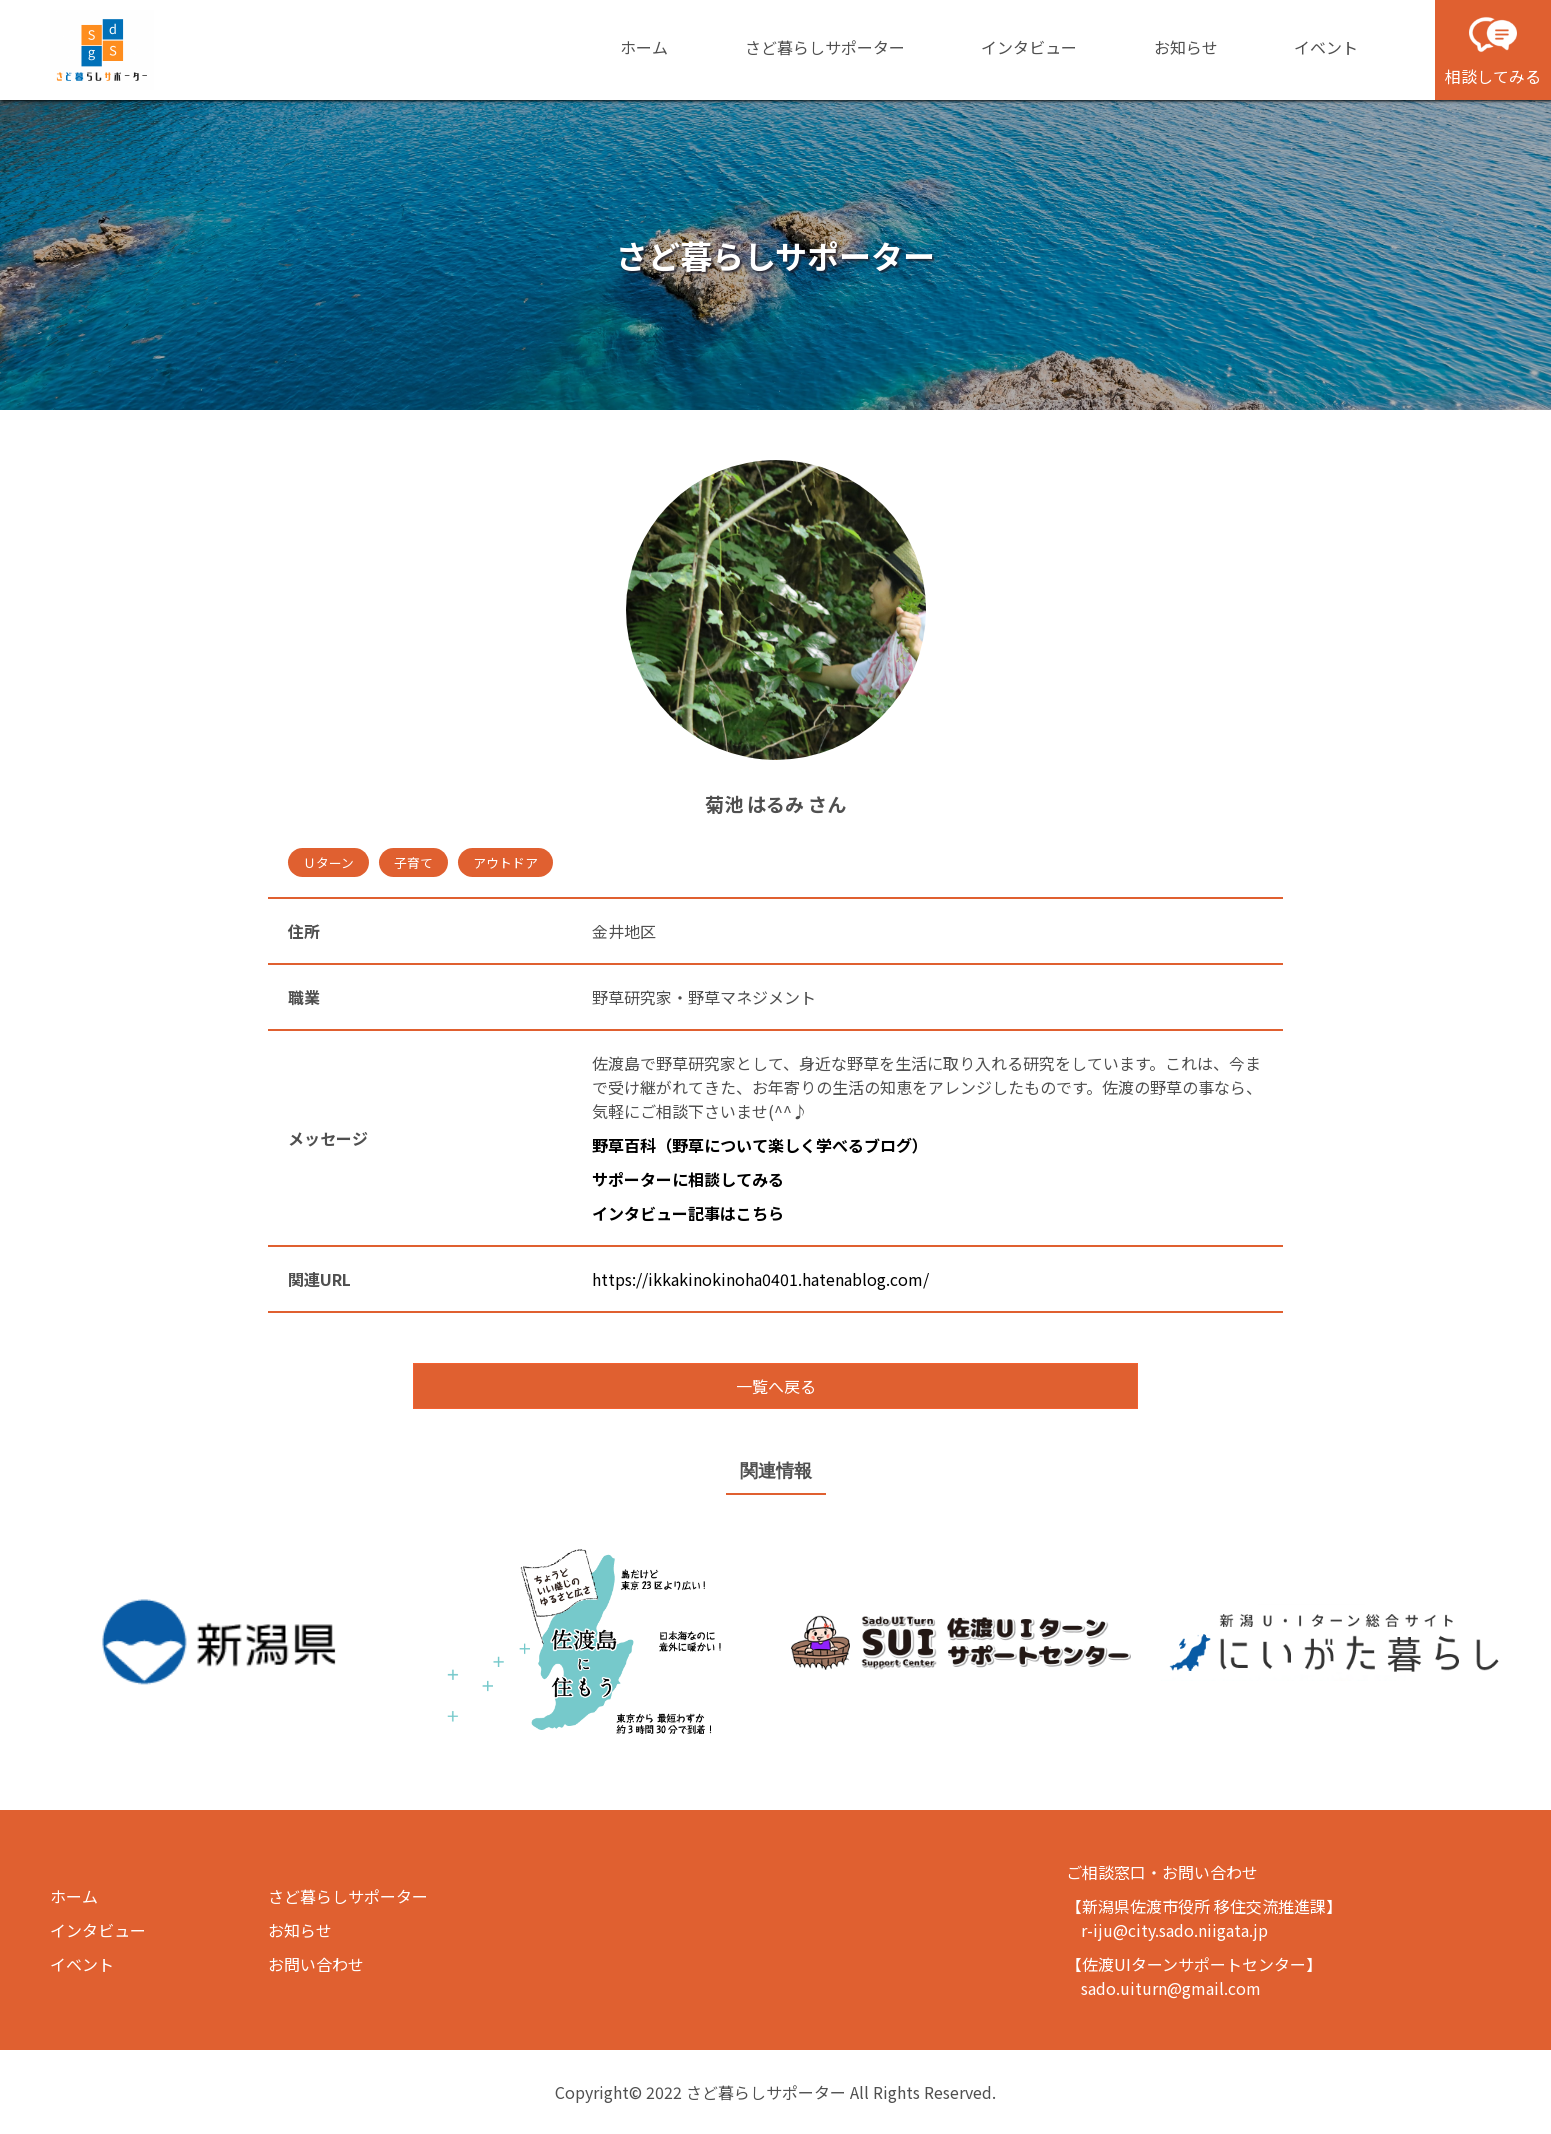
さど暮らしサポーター (825, 47)
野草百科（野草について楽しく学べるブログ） (760, 1145)
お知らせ (1186, 47)
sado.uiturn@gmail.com (1171, 1988)
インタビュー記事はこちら (688, 1213)
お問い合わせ (316, 1964)
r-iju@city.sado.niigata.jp (1174, 1930)
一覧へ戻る (776, 1386)
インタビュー (1029, 47)
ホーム (644, 47)
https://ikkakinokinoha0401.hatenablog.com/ (760, 1279)
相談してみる (1493, 49)
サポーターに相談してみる (688, 1179)
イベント (1326, 47)
